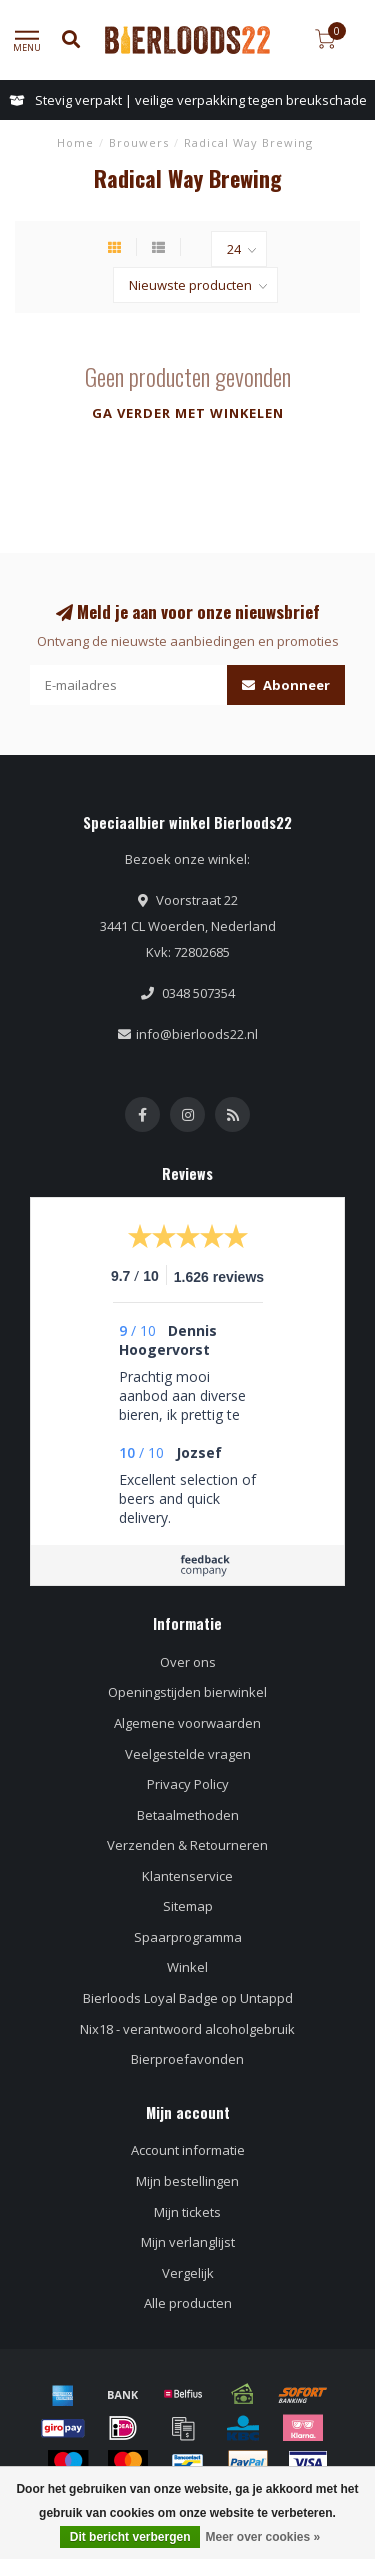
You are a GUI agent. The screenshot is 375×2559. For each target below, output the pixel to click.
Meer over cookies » (262, 2537)
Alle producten (188, 2303)
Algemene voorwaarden (187, 1723)
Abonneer (286, 685)
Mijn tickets (187, 2212)
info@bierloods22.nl (197, 1034)
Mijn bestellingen (187, 2181)
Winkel (187, 1967)
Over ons (188, 1662)
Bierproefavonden (187, 2059)
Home (75, 142)
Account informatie (188, 2150)
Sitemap (188, 1906)
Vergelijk (188, 2273)
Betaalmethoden (188, 1815)
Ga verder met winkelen (188, 413)
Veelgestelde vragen (188, 1754)
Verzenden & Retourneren (187, 1845)
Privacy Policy (188, 1784)
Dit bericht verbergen (130, 2537)
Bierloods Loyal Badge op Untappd (188, 1998)
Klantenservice (187, 1876)
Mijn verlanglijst (188, 2242)
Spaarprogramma (188, 1937)
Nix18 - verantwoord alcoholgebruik (187, 2029)
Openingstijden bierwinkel (187, 1692)
